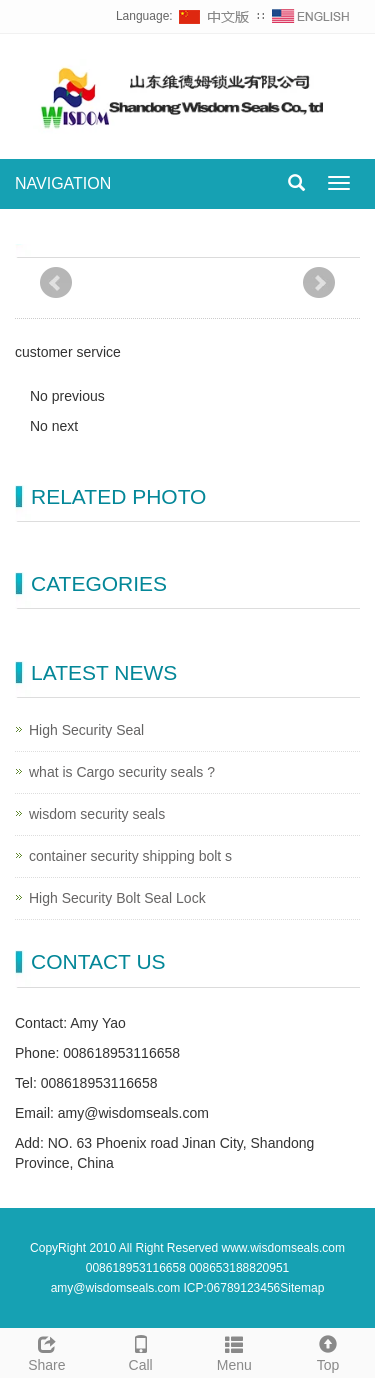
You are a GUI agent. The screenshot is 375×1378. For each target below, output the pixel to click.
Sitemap (302, 1288)
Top (328, 1351)
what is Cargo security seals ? (122, 772)
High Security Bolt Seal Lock (117, 898)
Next (319, 283)
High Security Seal (86, 730)
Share (47, 1351)
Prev (56, 283)
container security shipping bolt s (130, 856)
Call (141, 1351)
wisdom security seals (97, 814)
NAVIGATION (63, 183)
